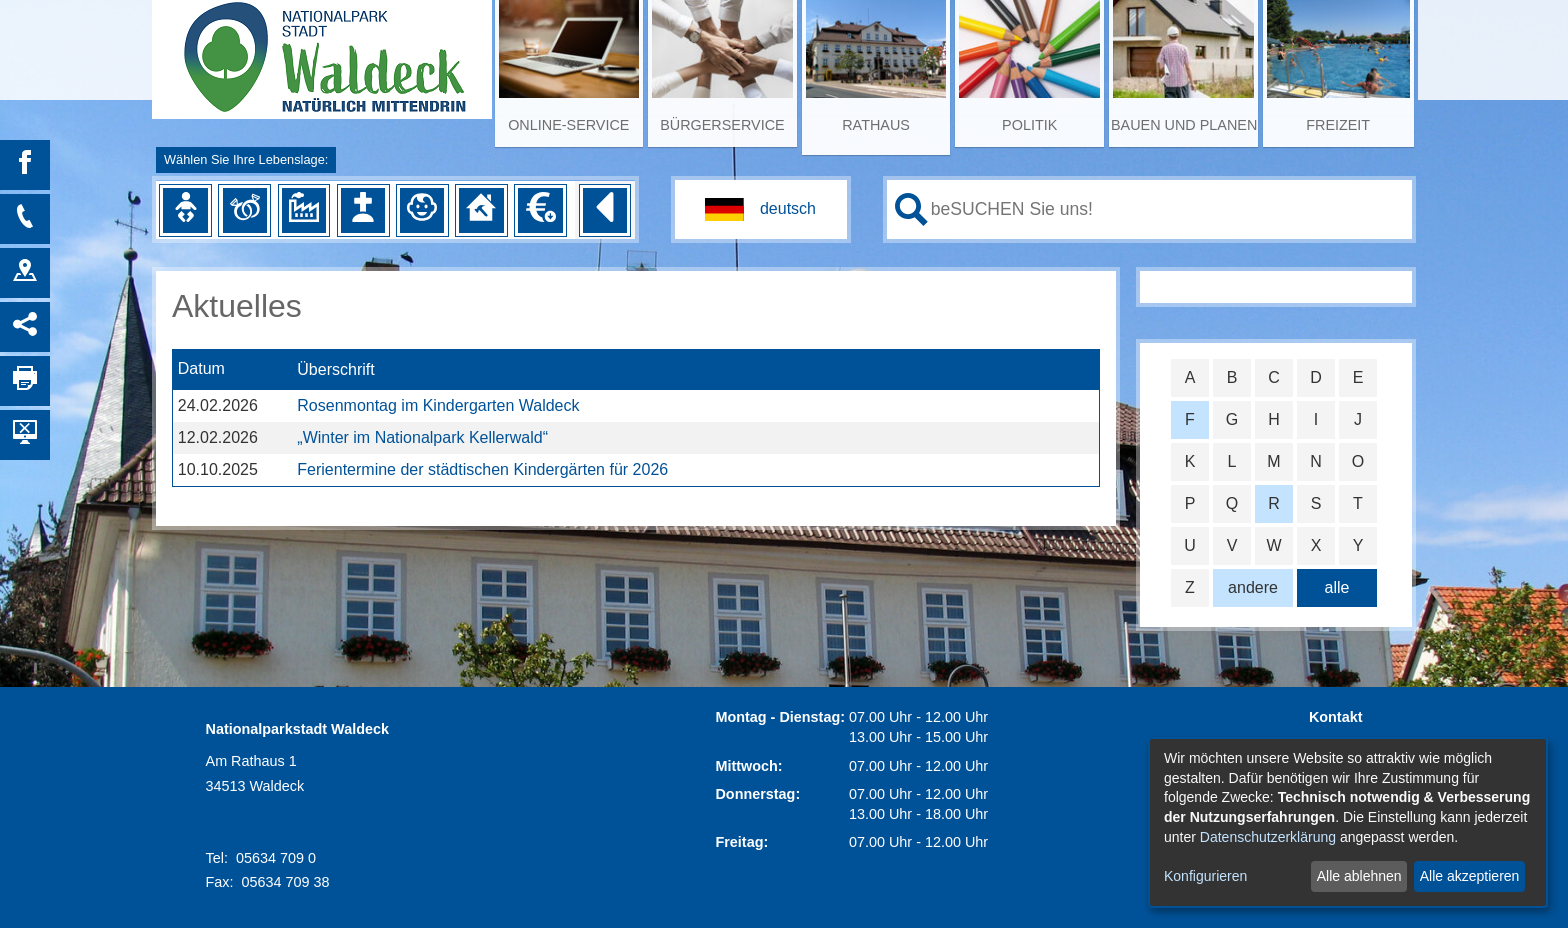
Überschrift (335, 369)
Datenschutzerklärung (1268, 837)
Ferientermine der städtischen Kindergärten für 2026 (482, 469)
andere (1253, 587)
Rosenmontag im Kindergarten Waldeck (438, 405)
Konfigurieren (1205, 876)
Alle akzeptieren (1470, 876)
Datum (201, 369)
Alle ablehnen (1359, 876)
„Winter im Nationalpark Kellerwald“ (422, 437)
